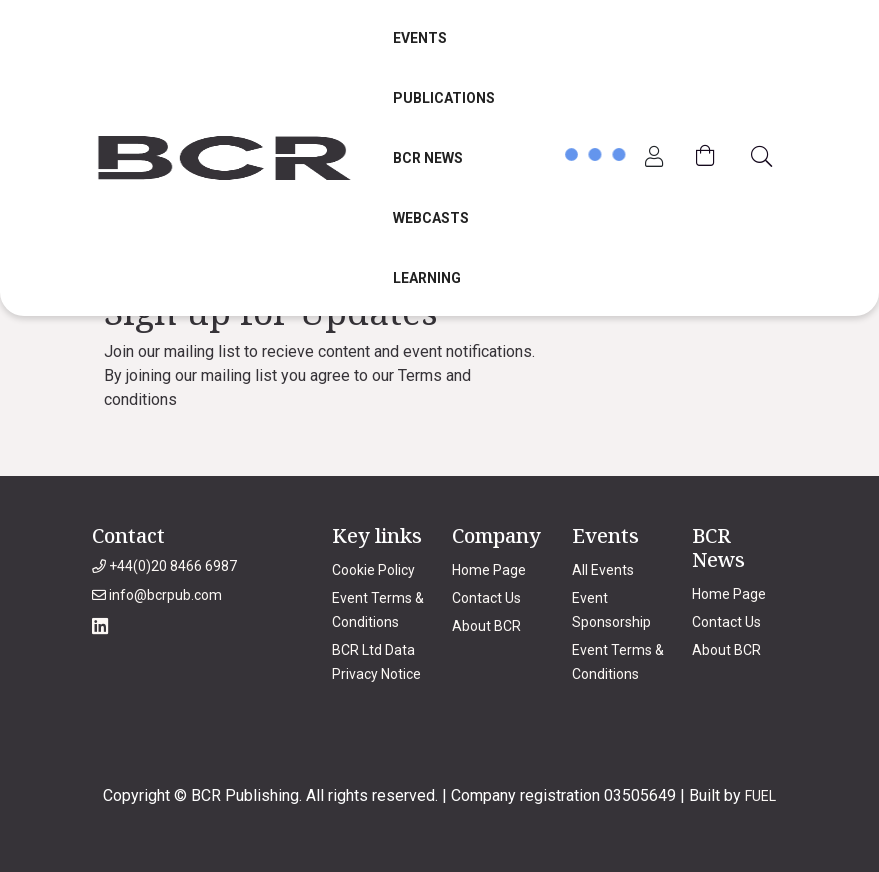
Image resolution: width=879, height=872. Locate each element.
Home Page (489, 570)
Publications (444, 98)
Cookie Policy (373, 570)
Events (420, 38)
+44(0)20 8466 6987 (164, 566)
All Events (603, 570)
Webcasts (431, 218)
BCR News (428, 158)
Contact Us (486, 598)
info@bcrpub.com (157, 595)
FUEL (760, 796)
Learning (427, 278)
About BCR (486, 626)
